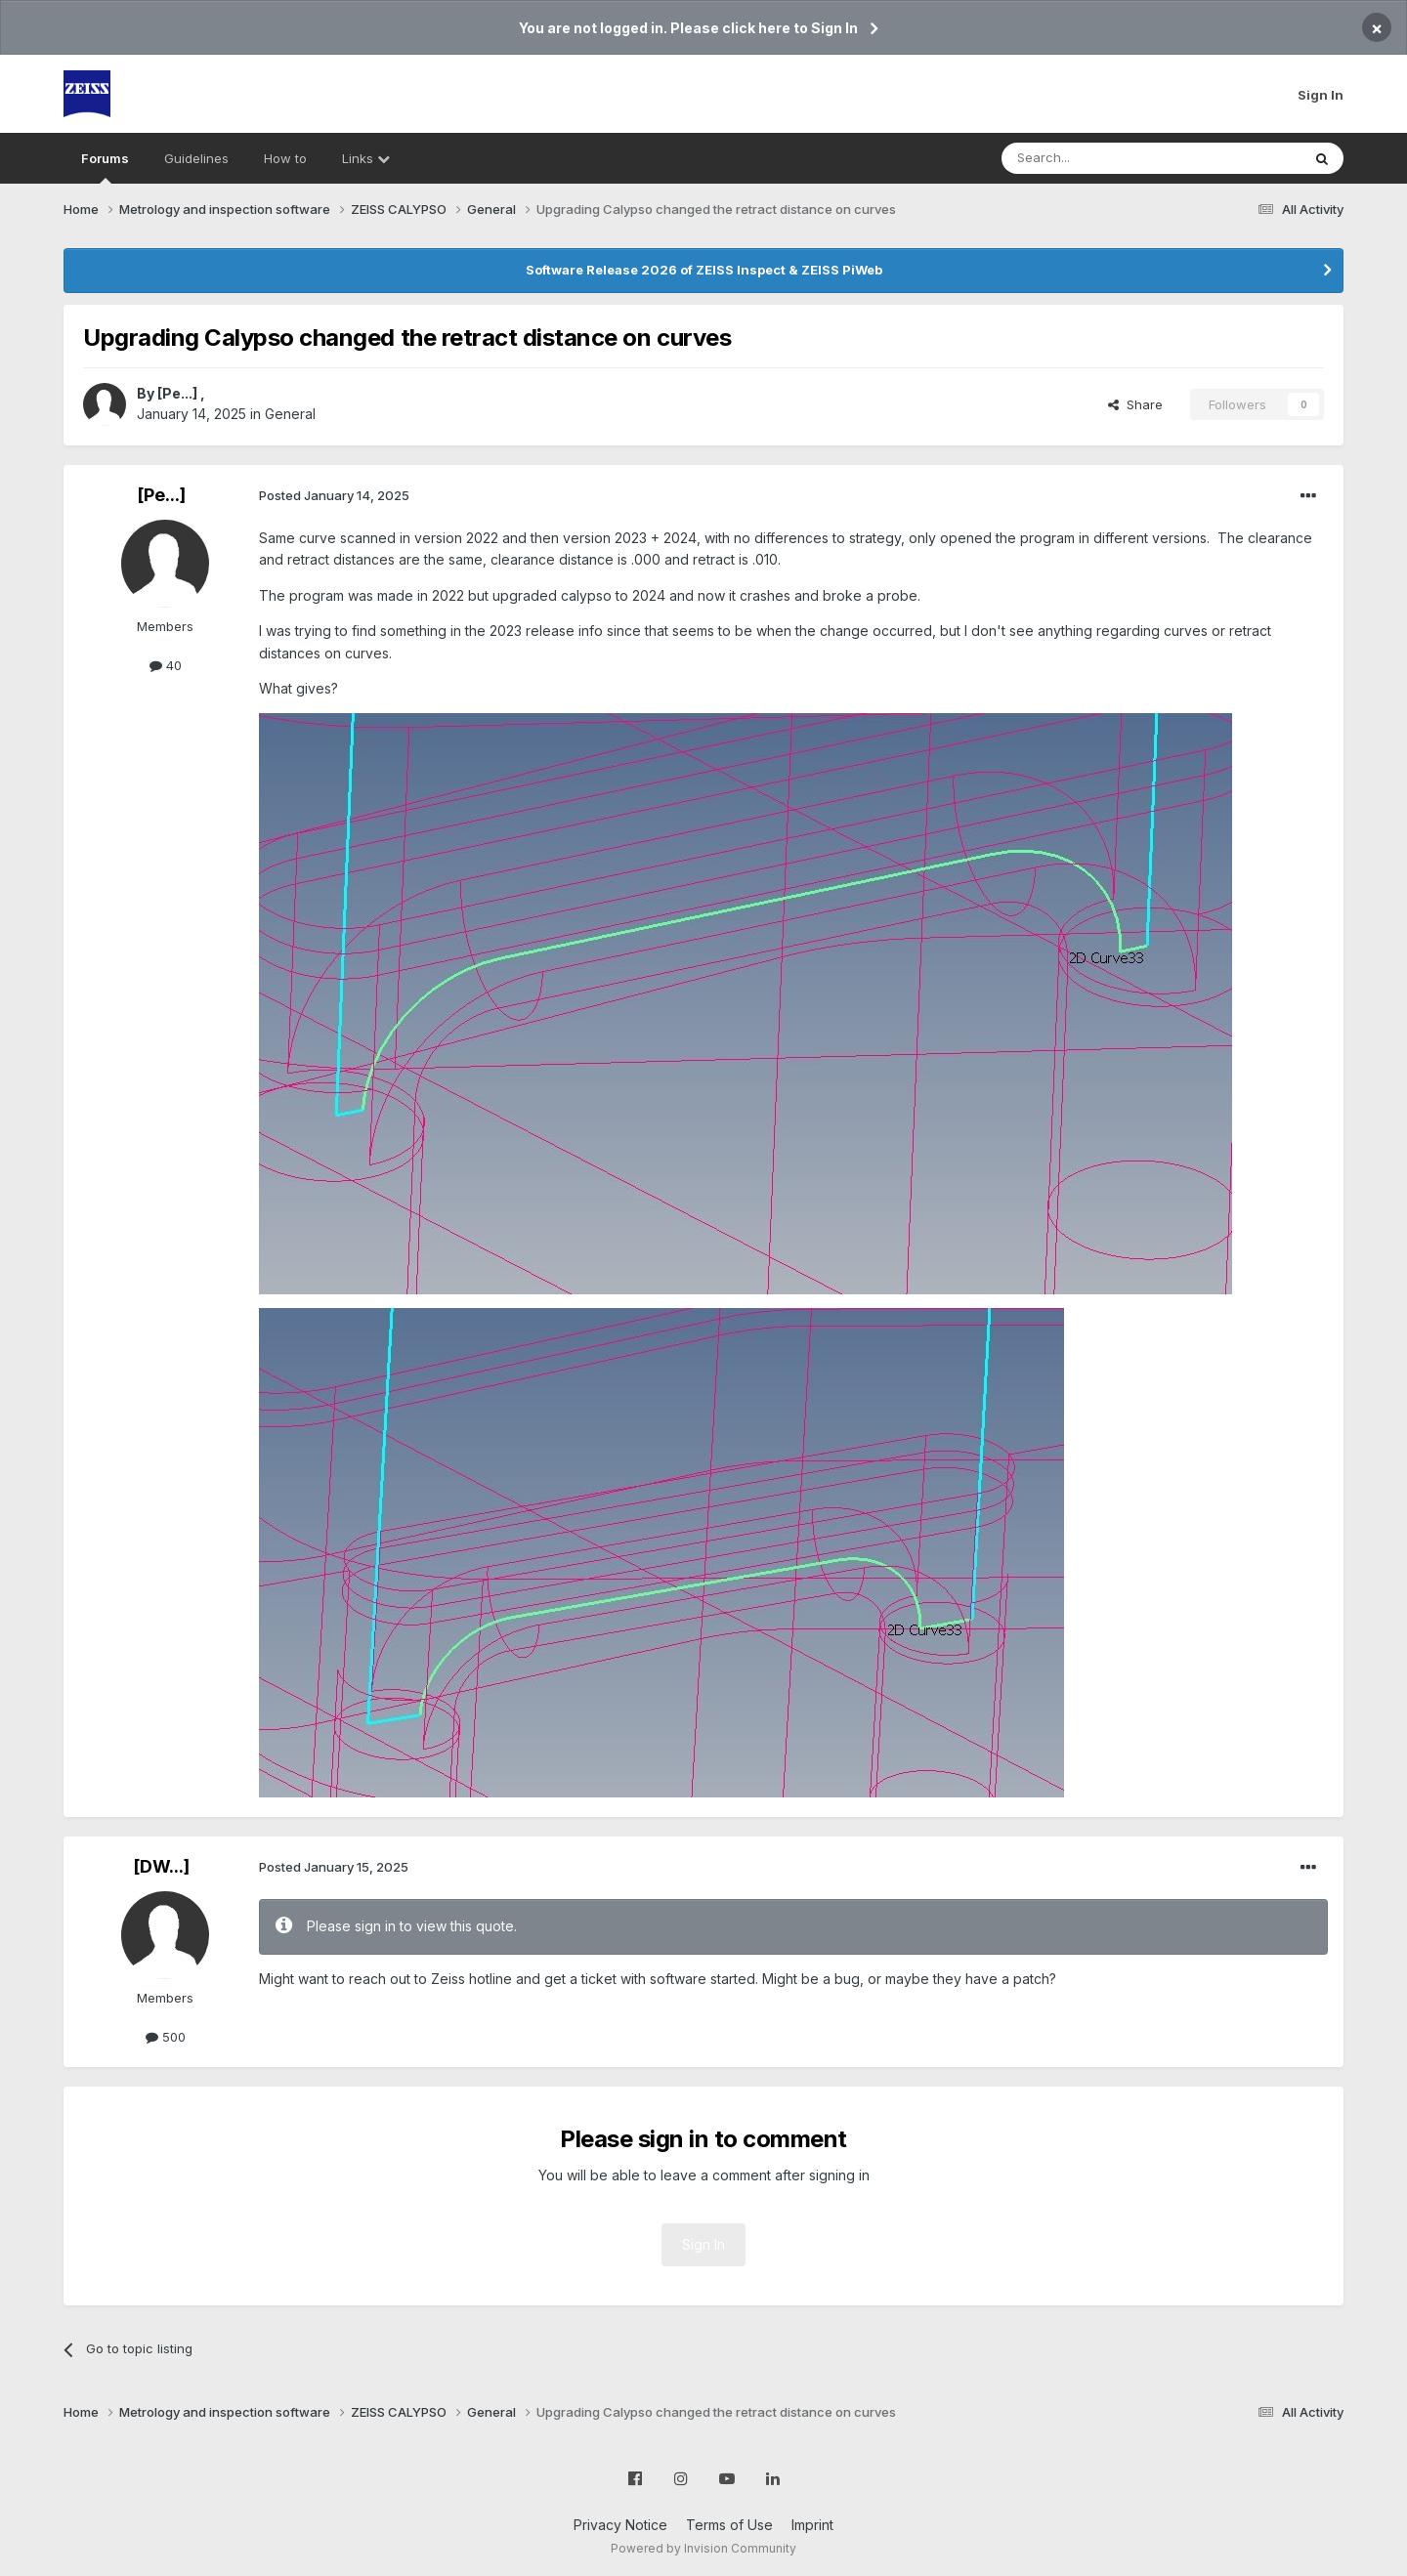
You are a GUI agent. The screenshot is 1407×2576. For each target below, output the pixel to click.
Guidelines (196, 158)
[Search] (1101, 158)
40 (165, 665)
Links (366, 158)
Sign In (1320, 95)
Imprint (812, 2524)
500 (166, 2037)
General (290, 413)
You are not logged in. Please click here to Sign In (688, 28)
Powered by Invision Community (703, 2548)
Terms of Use (729, 2524)
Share (1135, 404)
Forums (105, 167)
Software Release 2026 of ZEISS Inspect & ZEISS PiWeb (704, 269)
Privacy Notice (620, 2524)
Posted (334, 495)
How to (285, 158)
